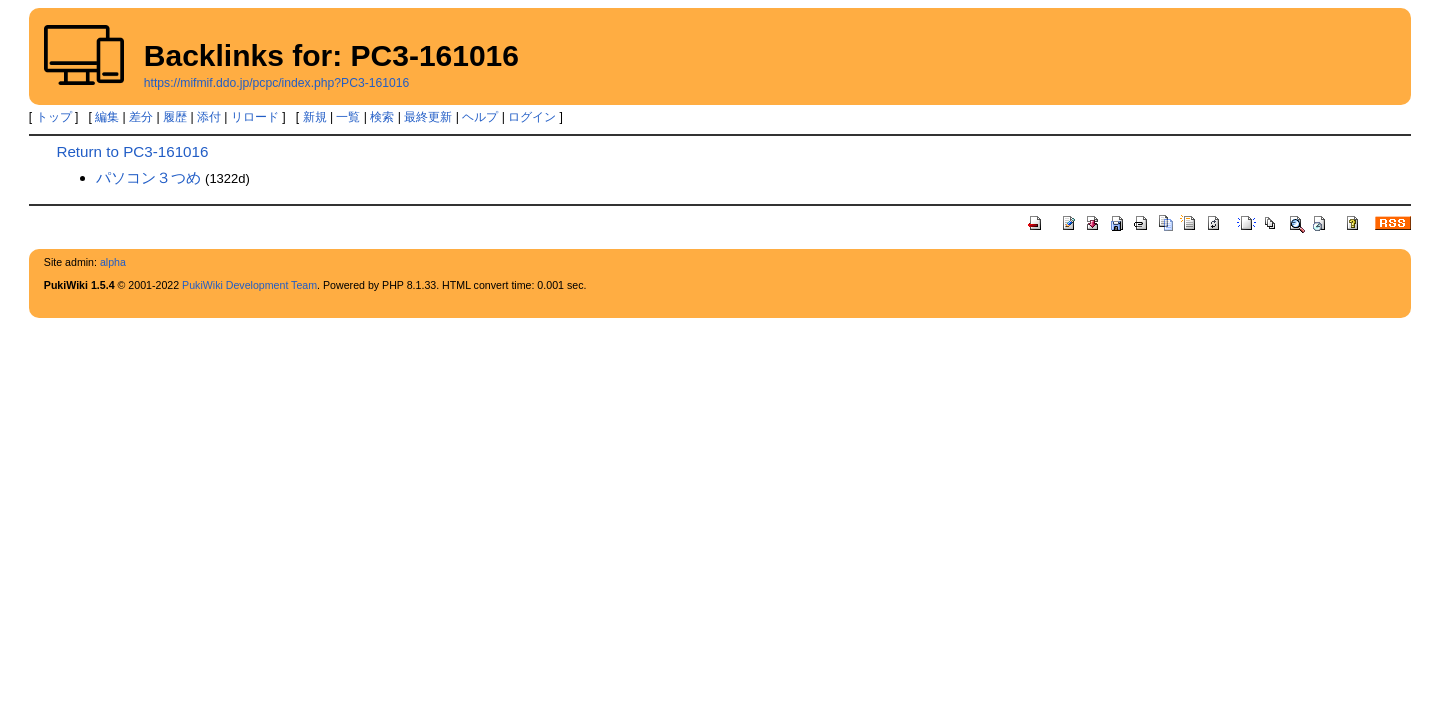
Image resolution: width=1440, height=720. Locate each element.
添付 (209, 117)
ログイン (532, 117)
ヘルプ (480, 117)
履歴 (175, 117)
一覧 (348, 117)
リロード (255, 117)
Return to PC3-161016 (132, 151)
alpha (113, 262)
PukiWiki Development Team (249, 285)
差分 (141, 117)
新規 (315, 117)
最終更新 (428, 117)
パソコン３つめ (148, 177)
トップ (54, 117)
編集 (107, 117)
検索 (382, 117)
